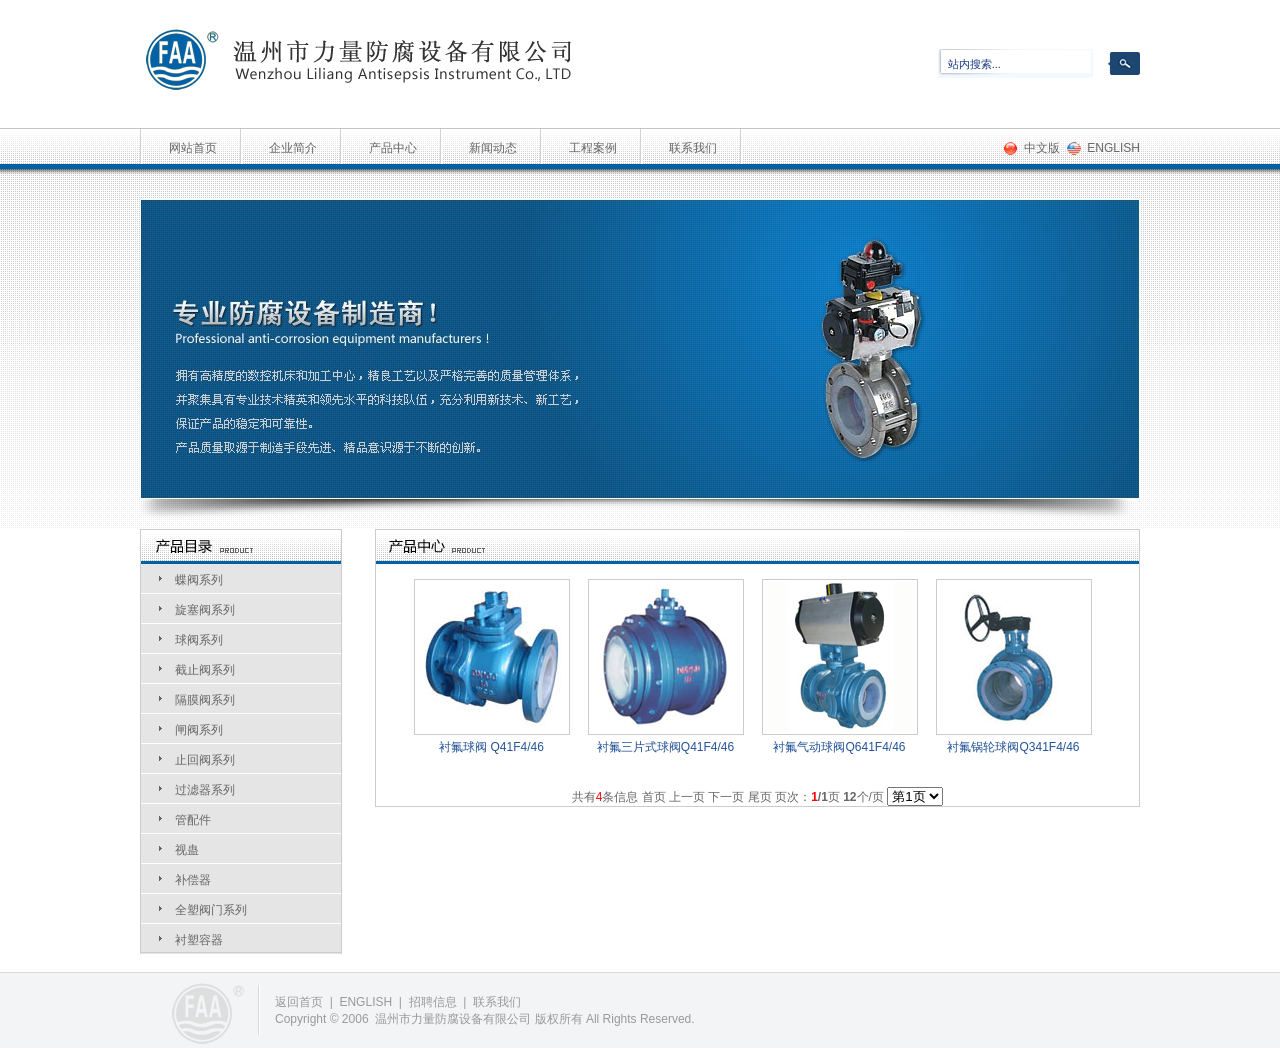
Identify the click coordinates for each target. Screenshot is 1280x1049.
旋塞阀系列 (205, 610)
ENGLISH (1113, 148)
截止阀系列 (205, 670)
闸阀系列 (199, 730)
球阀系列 (199, 640)
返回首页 (299, 1002)
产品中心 (393, 148)
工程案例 (593, 148)
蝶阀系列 (199, 580)
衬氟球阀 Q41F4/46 (491, 747)
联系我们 (693, 148)
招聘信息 (433, 1002)
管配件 (193, 820)
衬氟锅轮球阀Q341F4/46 (1013, 747)
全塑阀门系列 (211, 910)
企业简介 (293, 148)
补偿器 (193, 880)
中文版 (1042, 148)
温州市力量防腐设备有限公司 (453, 1019)
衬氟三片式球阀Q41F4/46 (665, 747)
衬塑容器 (199, 940)
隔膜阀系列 (205, 700)
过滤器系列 (205, 790)
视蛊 (187, 850)
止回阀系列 (205, 760)
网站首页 (193, 148)
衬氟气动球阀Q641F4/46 (839, 747)
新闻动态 (493, 148)
